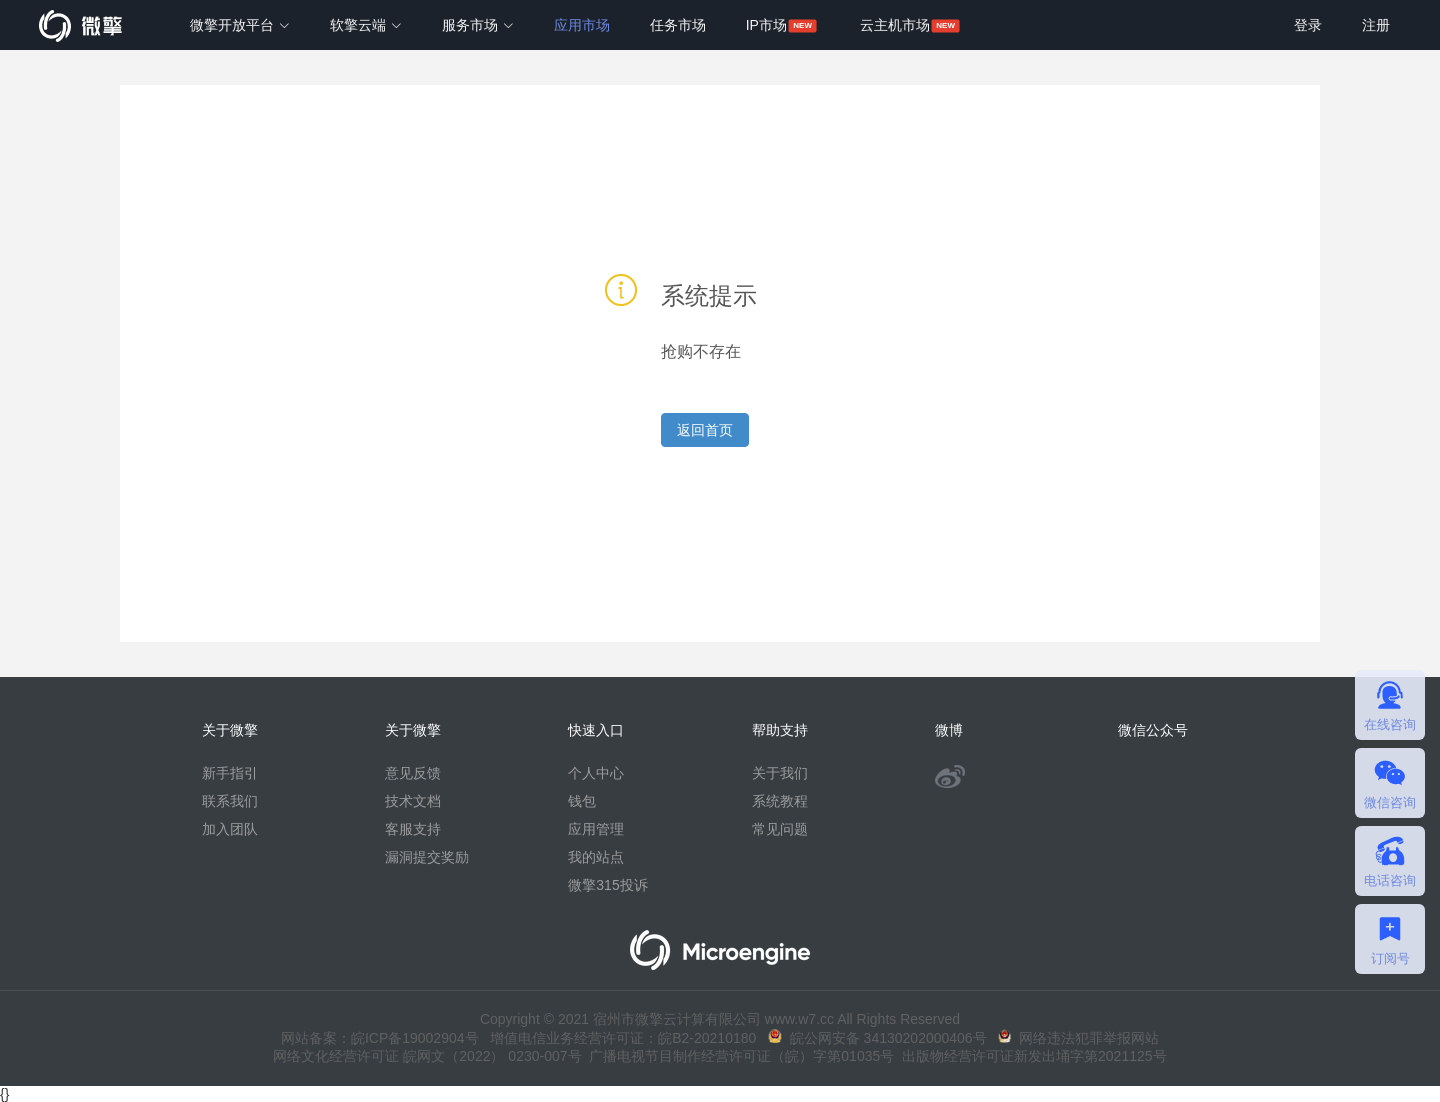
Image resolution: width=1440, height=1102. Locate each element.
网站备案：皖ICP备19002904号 (380, 1038)
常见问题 (780, 829)
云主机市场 (895, 25)
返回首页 (705, 430)
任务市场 (678, 25)
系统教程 (780, 801)
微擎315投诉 (607, 885)
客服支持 (413, 829)
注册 (1376, 25)
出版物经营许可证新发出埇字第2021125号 (1030, 1056)
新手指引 (230, 773)
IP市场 (766, 25)
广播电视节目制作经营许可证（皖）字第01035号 (738, 1056)
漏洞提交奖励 (427, 857)
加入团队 (230, 829)
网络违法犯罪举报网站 (1078, 1038)
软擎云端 (366, 25)
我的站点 (596, 857)
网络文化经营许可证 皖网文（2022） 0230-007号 (427, 1056)
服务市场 (478, 25)
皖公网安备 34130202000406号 (877, 1038)
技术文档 (413, 801)
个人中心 (596, 773)
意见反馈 (413, 773)
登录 (1308, 25)
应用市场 (582, 25)
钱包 (582, 801)
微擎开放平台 (240, 25)
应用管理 (596, 829)
